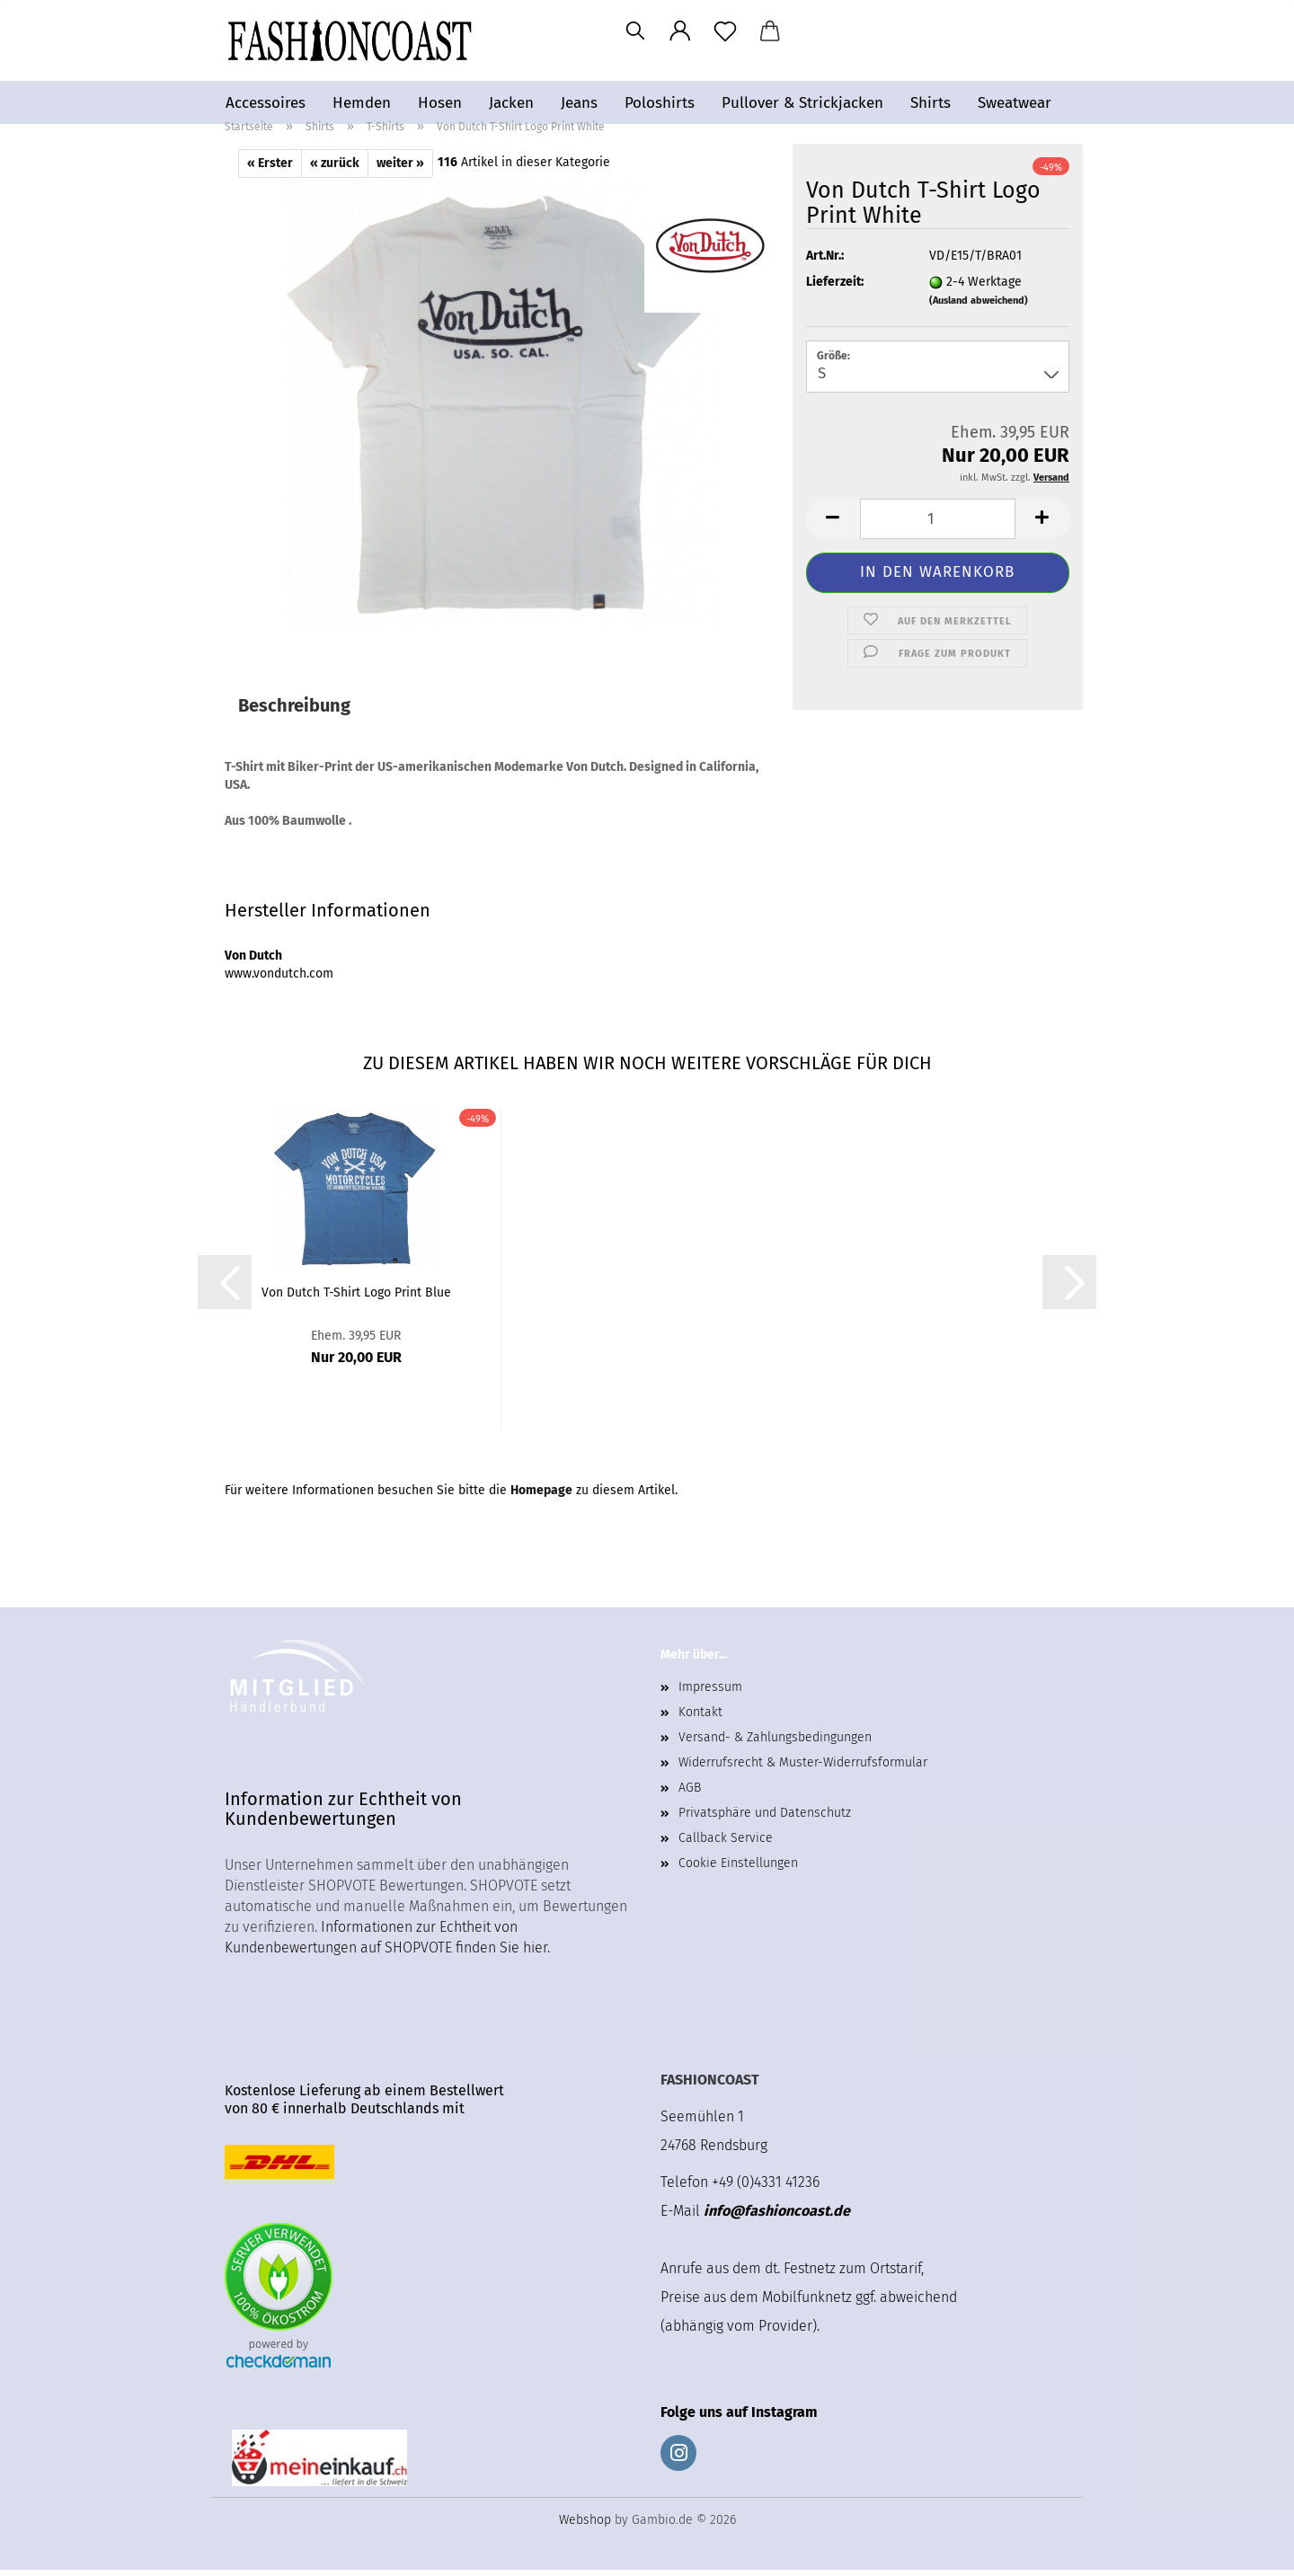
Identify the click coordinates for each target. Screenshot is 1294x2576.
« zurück (334, 169)
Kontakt (700, 1718)
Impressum (710, 1693)
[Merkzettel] (725, 31)
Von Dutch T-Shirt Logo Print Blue (356, 1298)
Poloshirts (660, 102)
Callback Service (725, 1844)
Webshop (585, 2526)
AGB (689, 1793)
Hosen (440, 102)
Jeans (579, 102)
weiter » (400, 169)
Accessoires (266, 102)
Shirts (930, 102)
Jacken (511, 102)
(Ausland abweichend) (978, 307)
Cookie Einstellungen (738, 1869)
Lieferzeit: (835, 288)
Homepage (541, 1496)
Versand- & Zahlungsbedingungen (775, 1743)
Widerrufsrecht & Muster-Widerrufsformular (802, 1768)
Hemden (361, 102)
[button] (680, 31)
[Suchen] (635, 31)
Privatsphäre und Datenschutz (764, 1819)
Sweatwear (1014, 102)
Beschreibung (294, 711)
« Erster (270, 169)
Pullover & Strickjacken (802, 102)
